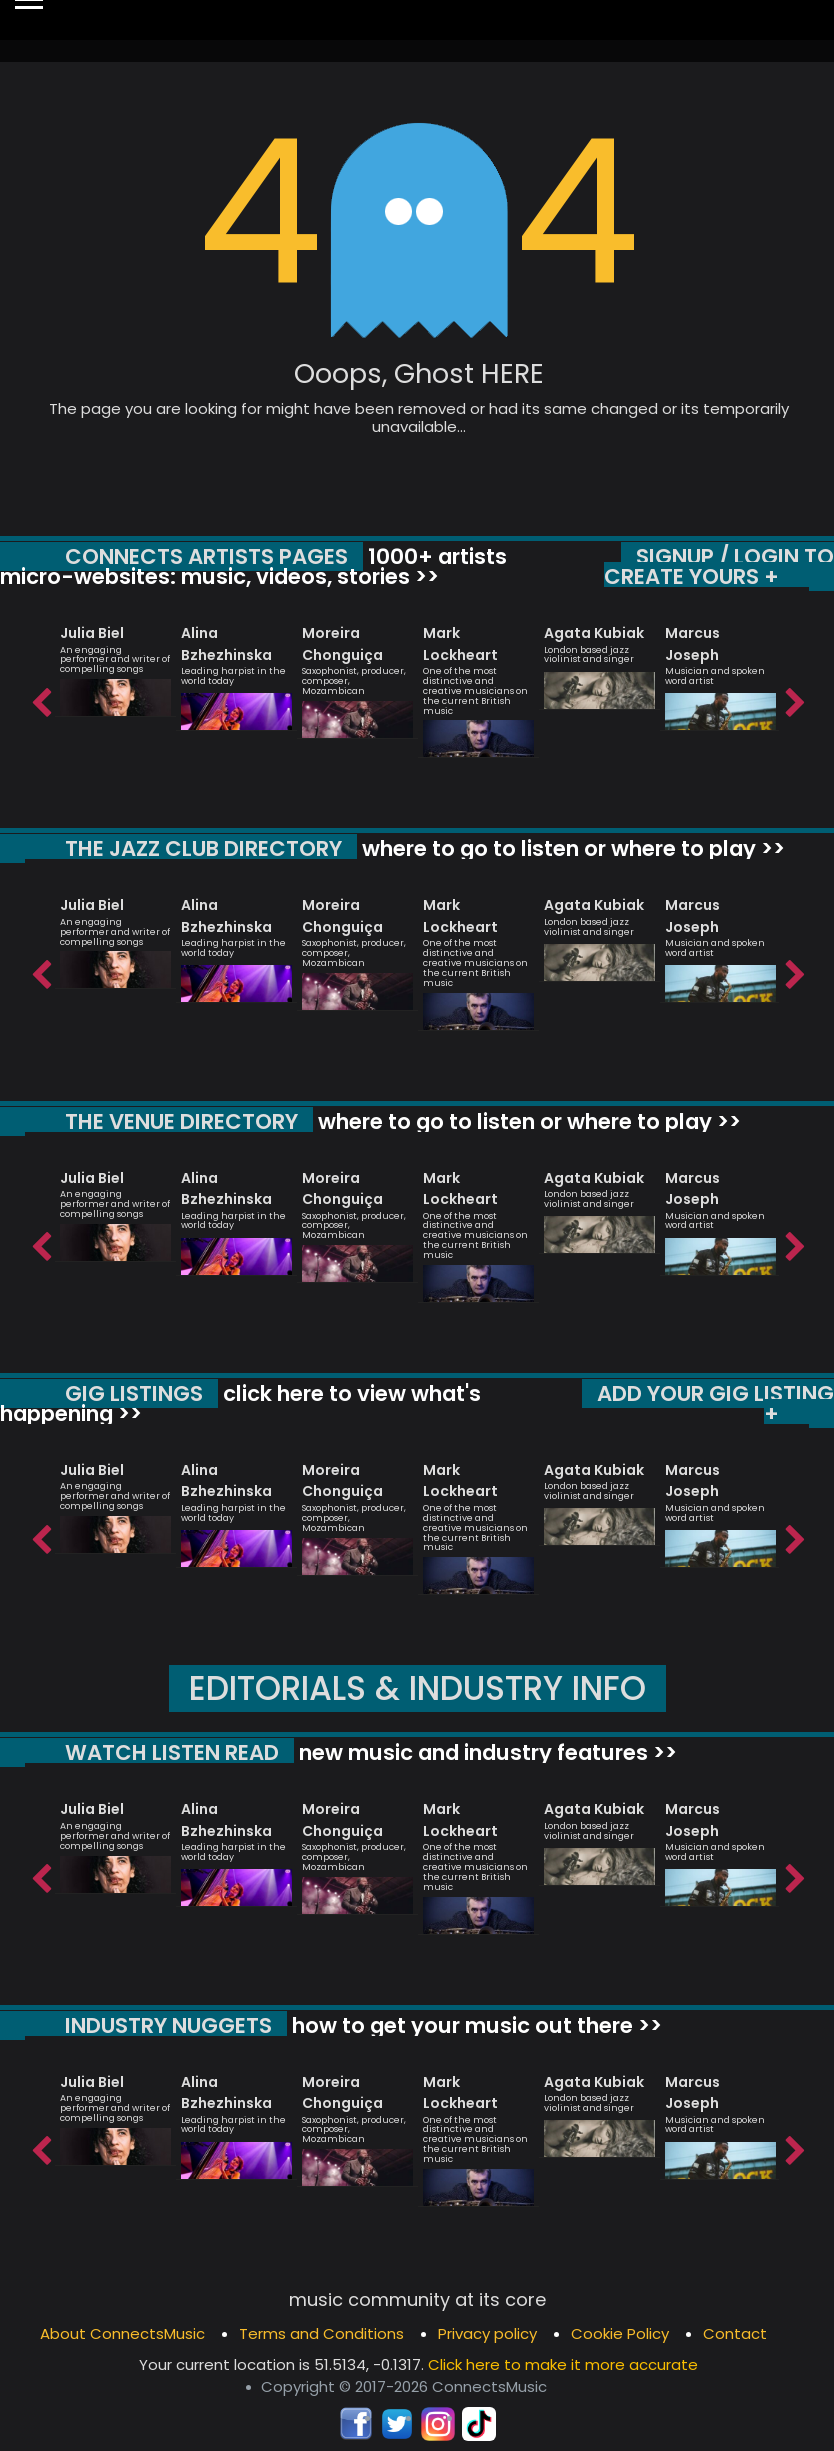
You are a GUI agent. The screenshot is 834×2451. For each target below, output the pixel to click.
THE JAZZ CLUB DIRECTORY (203, 848)
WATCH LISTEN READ (172, 1752)
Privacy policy (487, 2333)
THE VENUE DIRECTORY (181, 1121)
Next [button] (794, 698)
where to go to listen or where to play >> (571, 848)
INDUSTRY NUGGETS (168, 2025)
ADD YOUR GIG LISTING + (715, 1403)
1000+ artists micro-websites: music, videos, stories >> (253, 566)
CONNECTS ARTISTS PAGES (206, 556)
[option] (115, 662)
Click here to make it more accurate (563, 2364)
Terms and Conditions (321, 2333)
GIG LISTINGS (134, 1393)
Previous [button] (40, 698)
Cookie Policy (620, 2333)
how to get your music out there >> (474, 2025)
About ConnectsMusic (122, 2333)
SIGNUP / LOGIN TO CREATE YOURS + (719, 566)
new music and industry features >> (485, 1752)
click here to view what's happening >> (240, 1403)
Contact (735, 2333)
